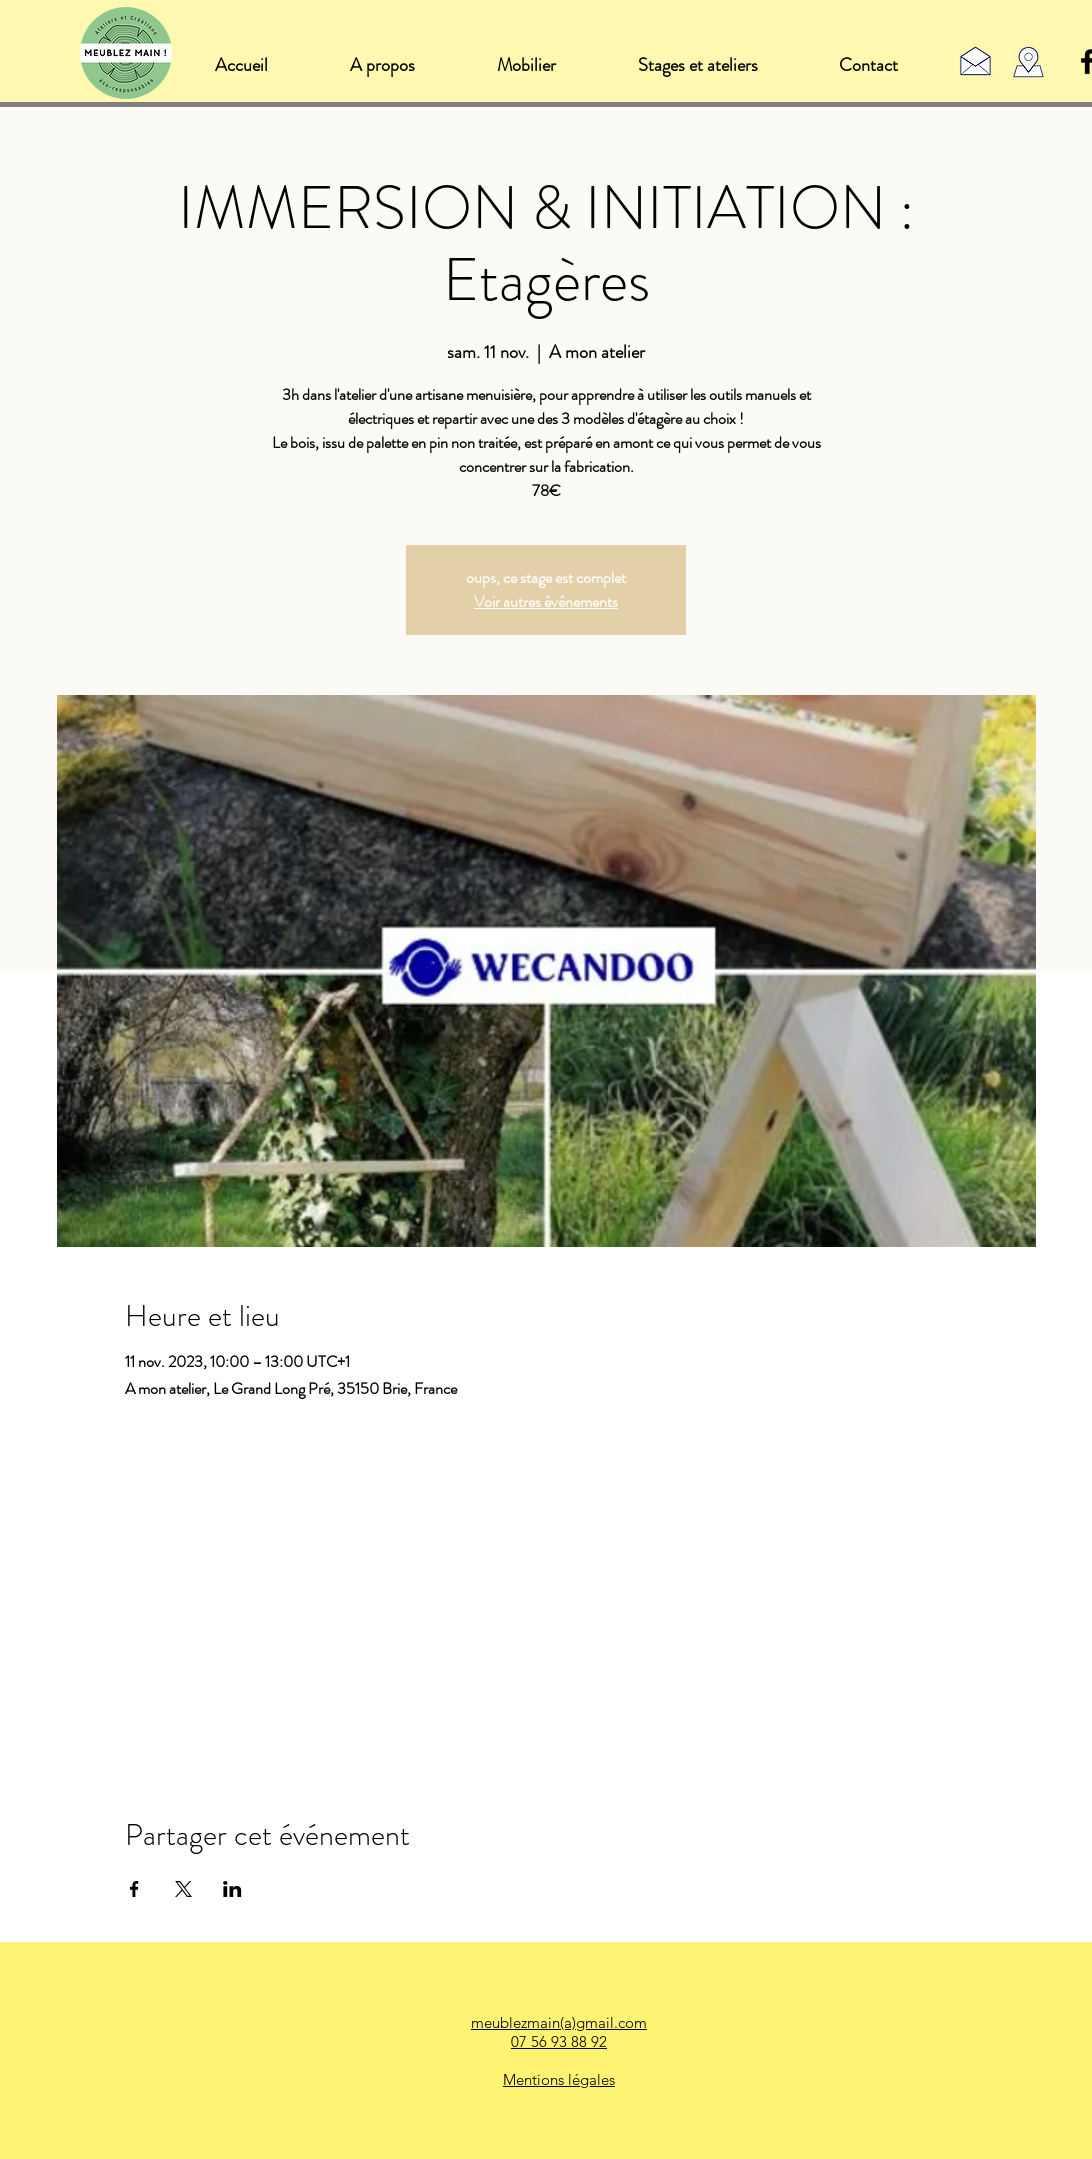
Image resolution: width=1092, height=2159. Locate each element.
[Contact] (975, 60)
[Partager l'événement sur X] (183, 1889)
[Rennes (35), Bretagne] (1028, 62)
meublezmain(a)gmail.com (559, 2022)
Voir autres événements (546, 601)
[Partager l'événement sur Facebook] (134, 1889)
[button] (525, 65)
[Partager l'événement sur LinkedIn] (232, 1889)
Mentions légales (559, 2079)
